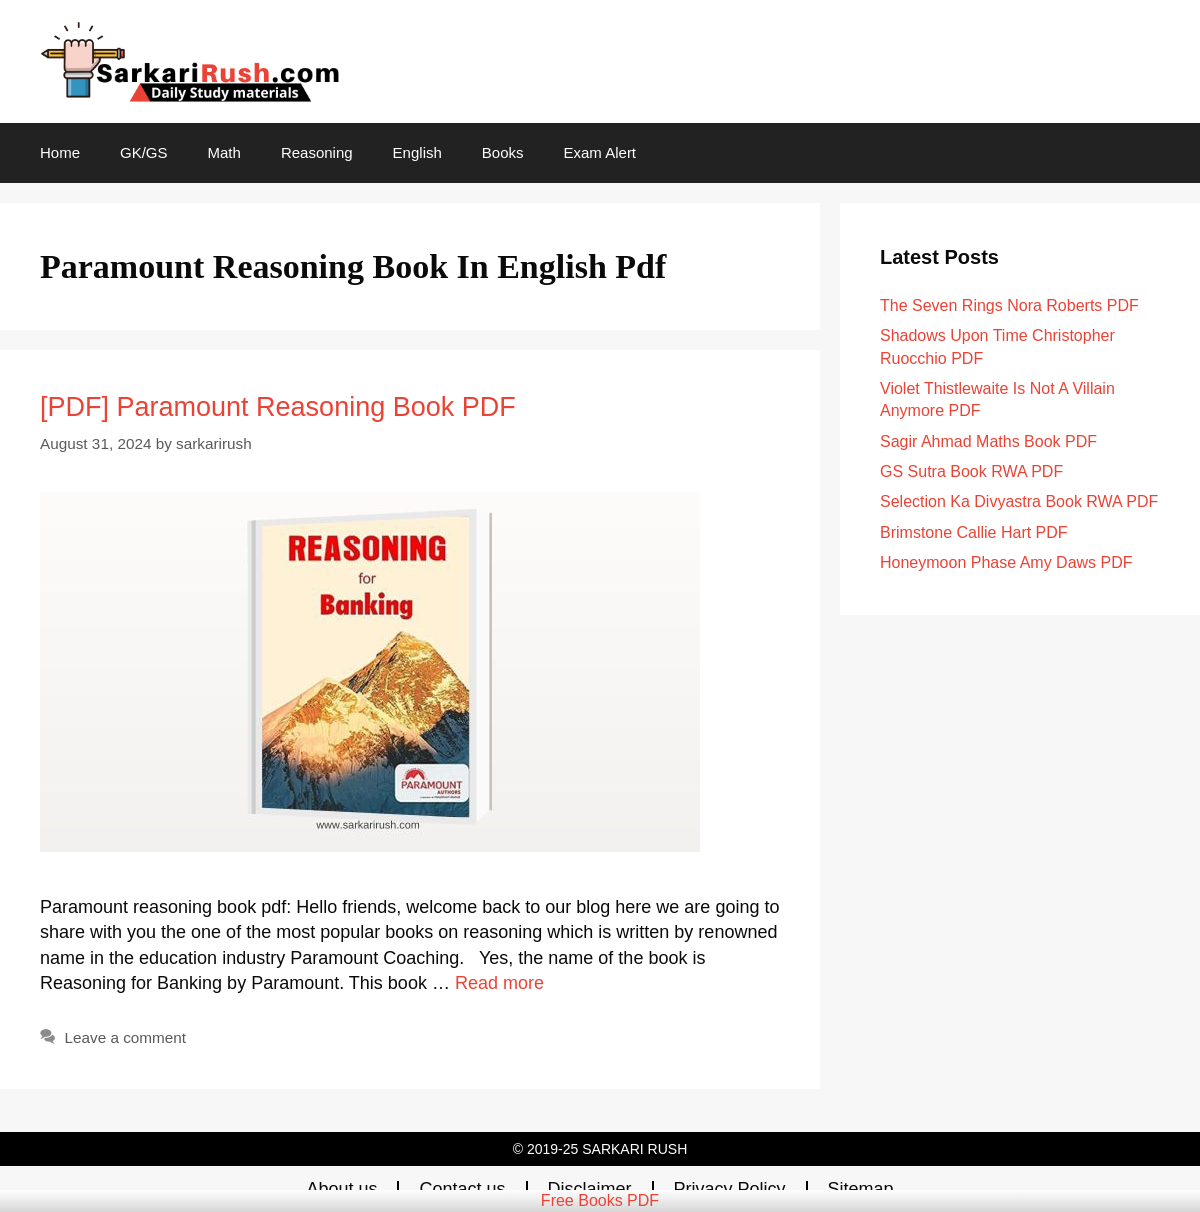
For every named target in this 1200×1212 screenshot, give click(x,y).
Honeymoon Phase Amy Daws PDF (1006, 562)
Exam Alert (600, 152)
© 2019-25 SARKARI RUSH (600, 1149)
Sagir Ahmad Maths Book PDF (988, 441)
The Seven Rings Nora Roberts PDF (1009, 305)
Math (224, 152)
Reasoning (317, 152)
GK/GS (144, 152)
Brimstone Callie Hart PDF (974, 532)
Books (503, 152)
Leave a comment (125, 1037)
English (417, 152)
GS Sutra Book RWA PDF (971, 471)
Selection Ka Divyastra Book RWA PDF (1019, 501)
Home (60, 152)
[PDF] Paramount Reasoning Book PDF (278, 407)
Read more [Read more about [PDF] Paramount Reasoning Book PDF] (499, 983)
